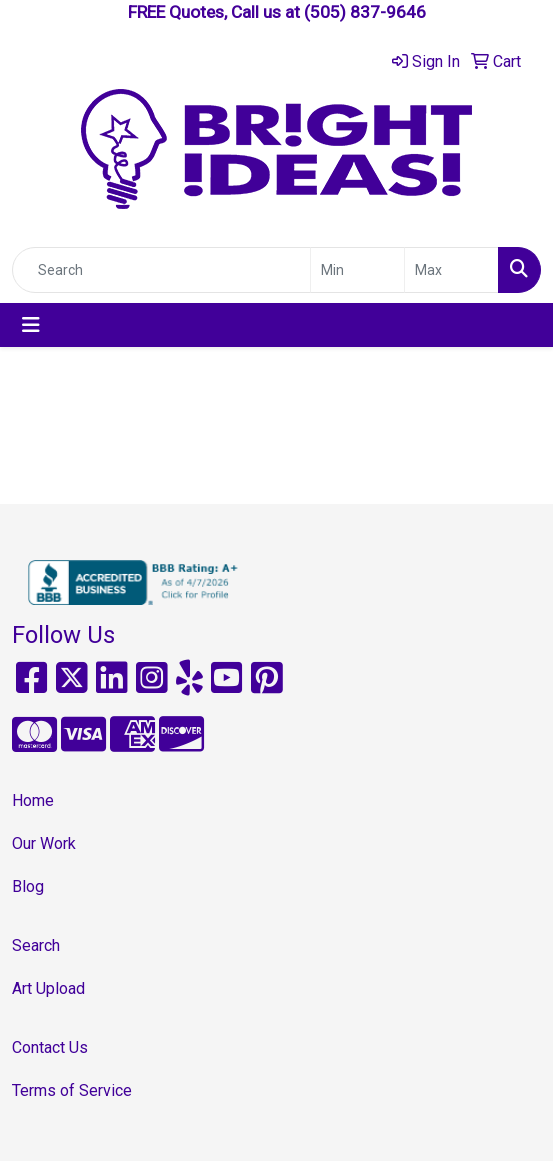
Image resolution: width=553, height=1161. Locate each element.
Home (33, 800)
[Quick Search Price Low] (357, 270)
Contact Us (50, 1047)
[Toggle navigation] (31, 325)
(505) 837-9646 (365, 12)
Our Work (44, 843)
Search (36, 945)
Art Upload (48, 988)
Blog (28, 886)
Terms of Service (72, 1090)
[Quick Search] (161, 270)
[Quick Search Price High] (451, 270)
